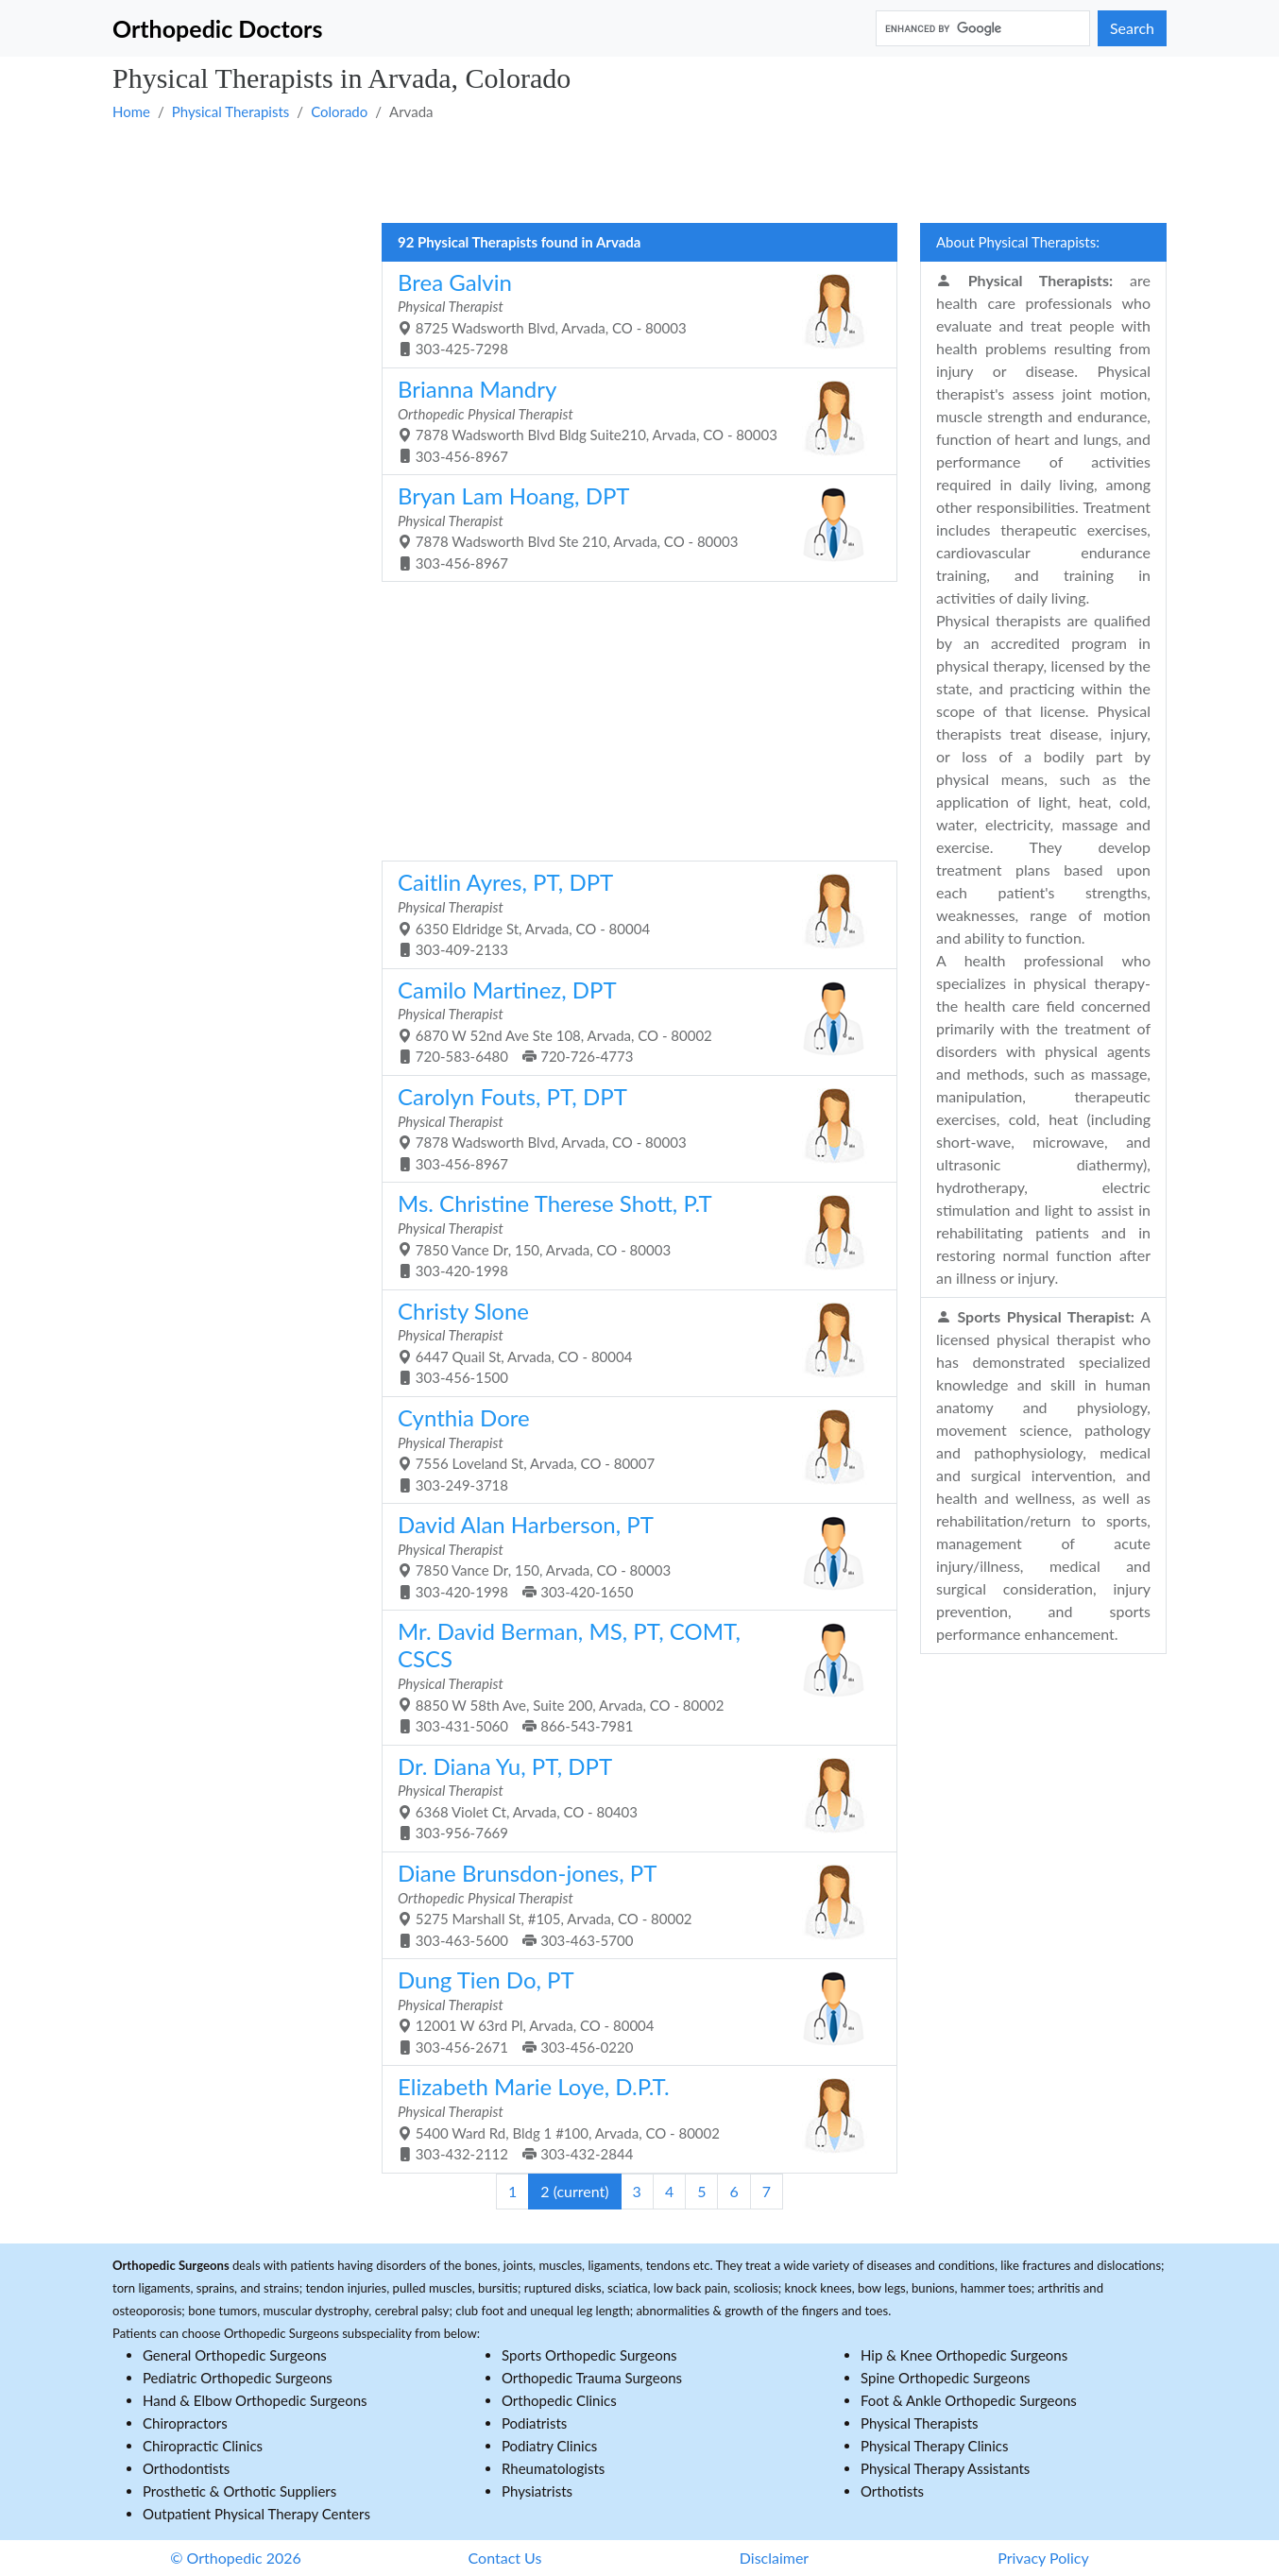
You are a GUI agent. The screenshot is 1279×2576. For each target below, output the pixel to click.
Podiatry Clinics (549, 2445)
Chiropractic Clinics (203, 2445)
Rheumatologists (553, 2468)
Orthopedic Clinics (559, 2400)
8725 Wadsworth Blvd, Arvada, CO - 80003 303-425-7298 (632, 313)
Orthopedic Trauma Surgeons (592, 2377)
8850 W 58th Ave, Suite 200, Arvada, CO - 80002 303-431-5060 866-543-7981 (632, 1675)
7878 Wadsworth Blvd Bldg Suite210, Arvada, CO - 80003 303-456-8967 (632, 420)
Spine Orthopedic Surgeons (946, 2377)
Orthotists (892, 2490)
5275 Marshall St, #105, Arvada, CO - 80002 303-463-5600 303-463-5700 (632, 1904)
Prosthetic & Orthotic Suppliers (239, 2490)
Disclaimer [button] (774, 2558)
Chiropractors (185, 2422)
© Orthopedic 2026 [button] (235, 2558)
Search (1132, 28)
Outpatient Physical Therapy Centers (256, 2513)
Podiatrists (534, 2422)
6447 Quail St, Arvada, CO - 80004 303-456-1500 (632, 1342)
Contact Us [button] (505, 2558)
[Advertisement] (639, 170)
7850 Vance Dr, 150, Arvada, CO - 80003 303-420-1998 (632, 1234)
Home (131, 111)
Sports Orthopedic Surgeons (589, 2354)
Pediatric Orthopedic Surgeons (238, 2377)
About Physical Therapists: (1018, 241)
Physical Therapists (231, 111)
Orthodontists (186, 2468)
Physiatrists (537, 2490)
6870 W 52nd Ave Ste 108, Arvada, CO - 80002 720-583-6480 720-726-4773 (632, 1021)
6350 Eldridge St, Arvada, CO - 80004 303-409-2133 (632, 913)
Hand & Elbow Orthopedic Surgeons (255, 2400)
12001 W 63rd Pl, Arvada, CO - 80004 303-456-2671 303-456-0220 (632, 2011)
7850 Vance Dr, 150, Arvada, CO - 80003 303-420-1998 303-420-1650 (632, 1555)
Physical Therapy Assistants (945, 2468)
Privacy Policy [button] (1043, 2558)
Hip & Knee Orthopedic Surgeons (964, 2354)
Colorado (339, 111)
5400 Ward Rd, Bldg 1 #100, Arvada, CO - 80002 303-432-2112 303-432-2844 (632, 2117)
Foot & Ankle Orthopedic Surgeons (969, 2400)
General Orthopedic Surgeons (235, 2354)
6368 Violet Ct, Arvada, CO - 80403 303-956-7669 (632, 1797)
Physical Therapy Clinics (934, 2445)
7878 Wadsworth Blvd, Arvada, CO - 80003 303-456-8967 (632, 1127)
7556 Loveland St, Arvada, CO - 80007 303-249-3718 (632, 1448)
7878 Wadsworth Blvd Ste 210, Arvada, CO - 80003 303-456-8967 (632, 526)
